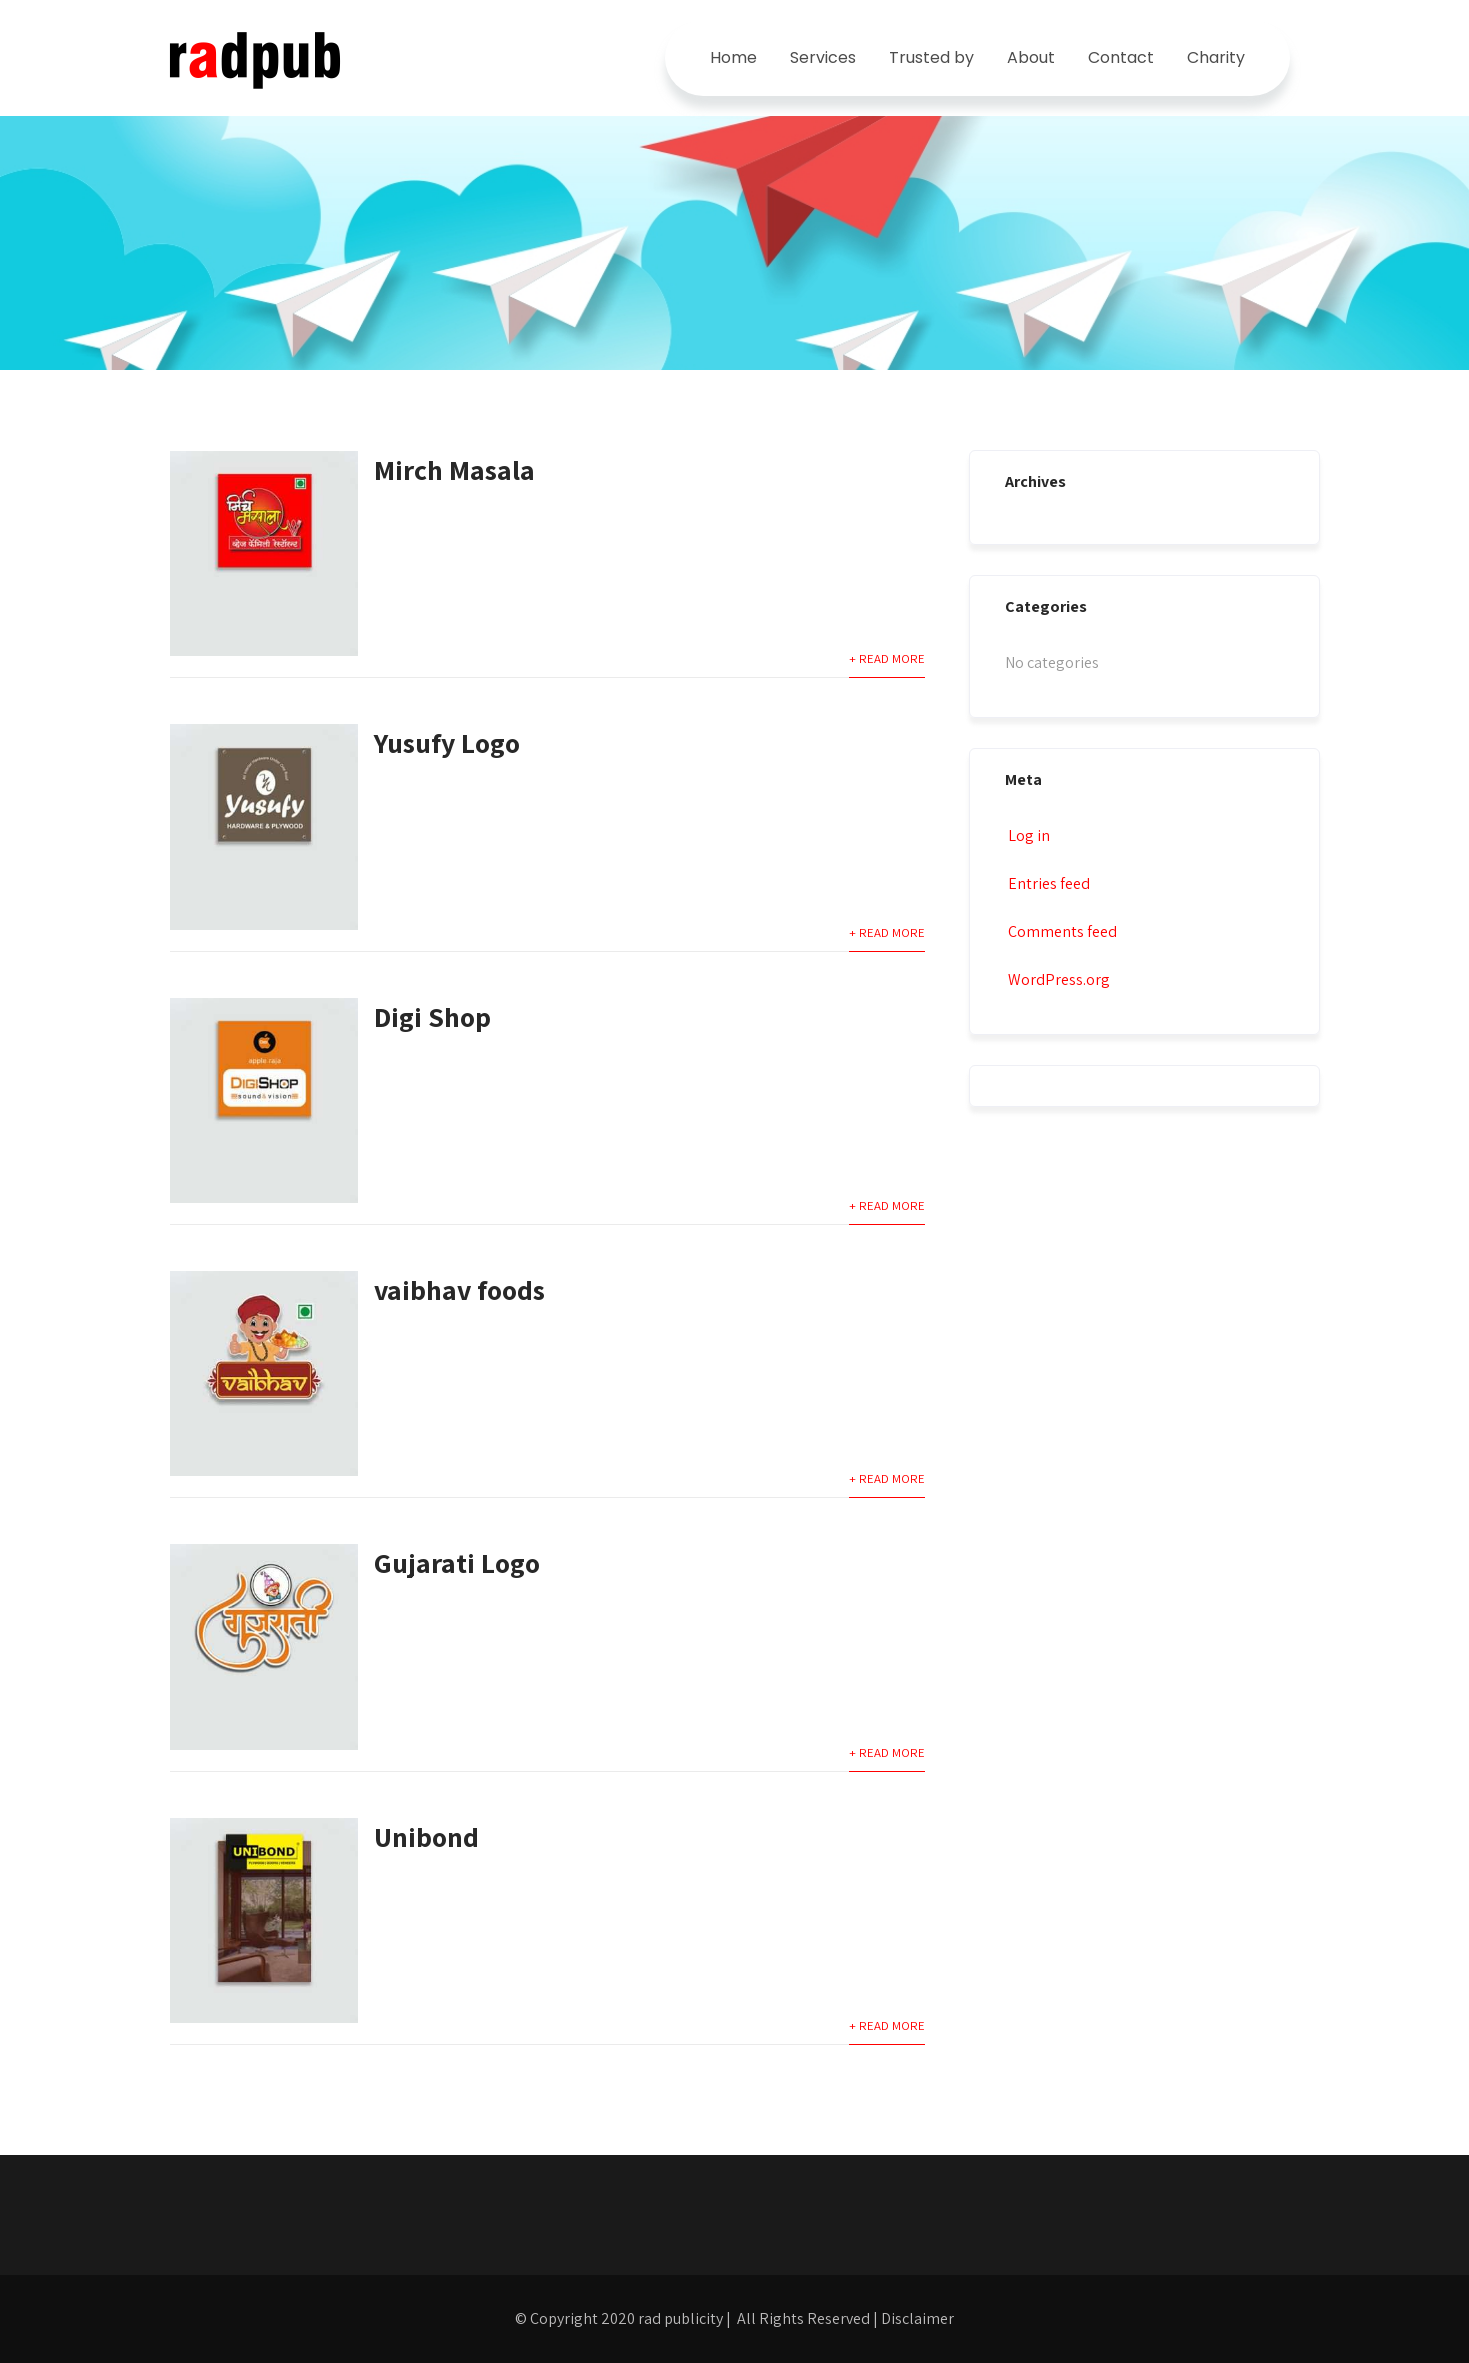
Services (823, 57)
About (1031, 57)
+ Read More (887, 658)
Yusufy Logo (447, 742)
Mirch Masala (454, 469)
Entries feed (1047, 883)
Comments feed (1061, 931)
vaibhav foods (459, 1289)
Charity (1216, 57)
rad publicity (680, 2318)
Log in (1027, 835)
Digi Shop (432, 1016)
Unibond (426, 1836)
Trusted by (931, 57)
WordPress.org (1057, 979)
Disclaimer (917, 2318)
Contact (1121, 57)
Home (733, 57)
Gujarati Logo (457, 1562)
